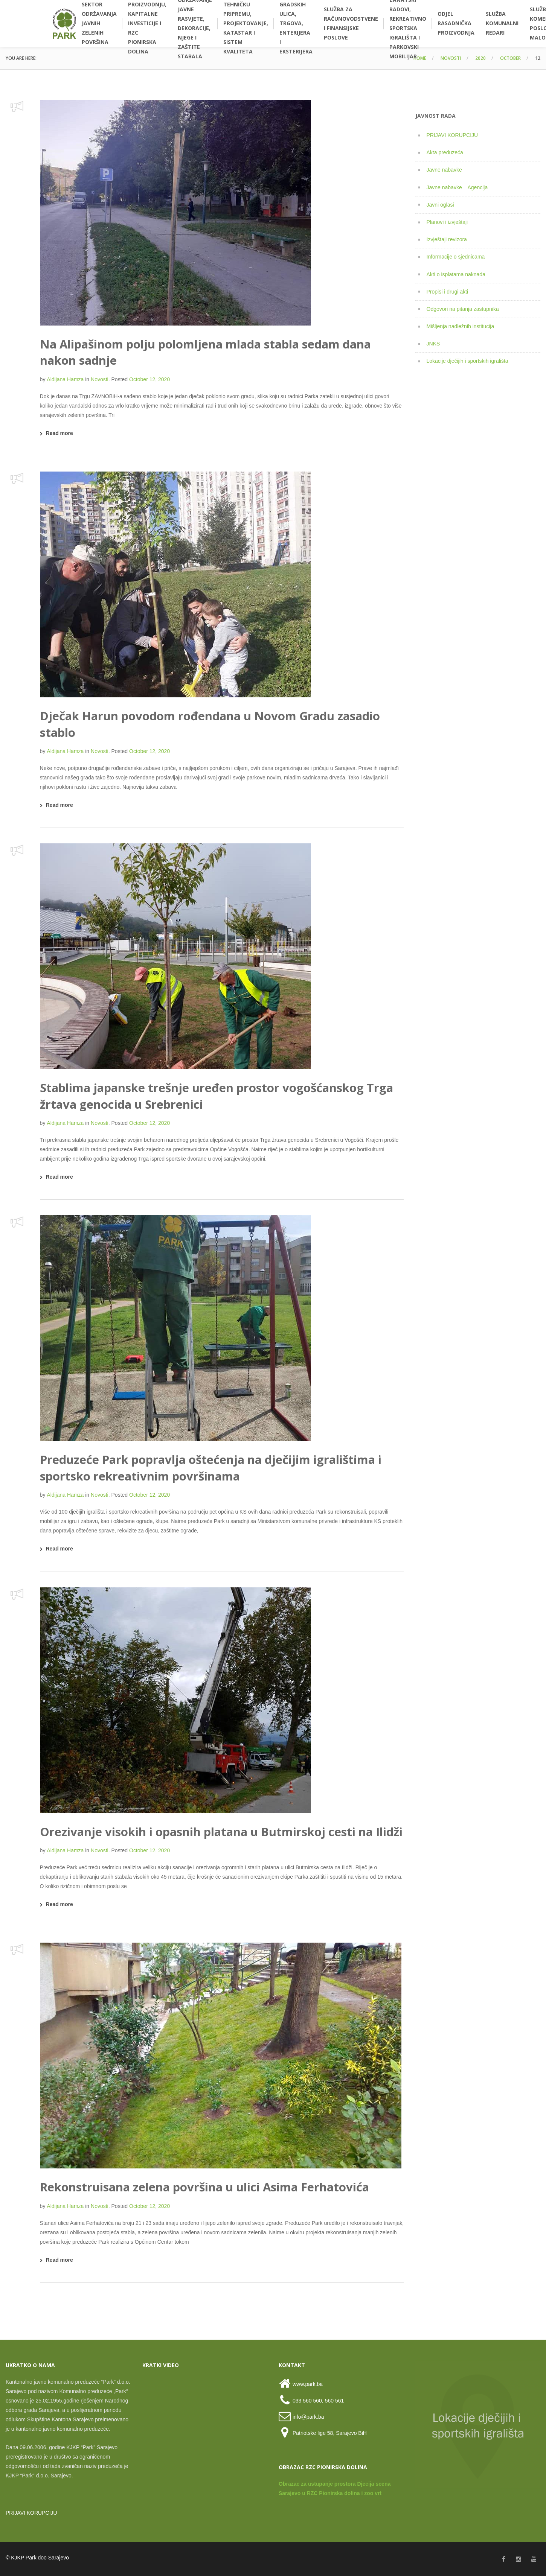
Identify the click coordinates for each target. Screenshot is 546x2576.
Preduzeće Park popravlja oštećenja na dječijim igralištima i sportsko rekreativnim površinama (210, 1468)
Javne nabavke (444, 170)
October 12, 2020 (149, 379)
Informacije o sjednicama (456, 257)
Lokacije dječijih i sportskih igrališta (467, 361)
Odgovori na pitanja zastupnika (463, 309)
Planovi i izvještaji (447, 222)
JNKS (433, 344)
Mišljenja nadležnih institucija (460, 326)
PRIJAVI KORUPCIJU (452, 135)
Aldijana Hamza (65, 379)
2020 (480, 58)
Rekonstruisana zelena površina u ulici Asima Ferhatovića (204, 2187)
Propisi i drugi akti (447, 292)
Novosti (451, 58)
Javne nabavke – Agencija (457, 187)
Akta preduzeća (445, 152)
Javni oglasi (440, 205)
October (510, 58)
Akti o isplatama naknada (456, 274)
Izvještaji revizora (447, 239)
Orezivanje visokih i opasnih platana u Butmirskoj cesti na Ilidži (221, 1832)
